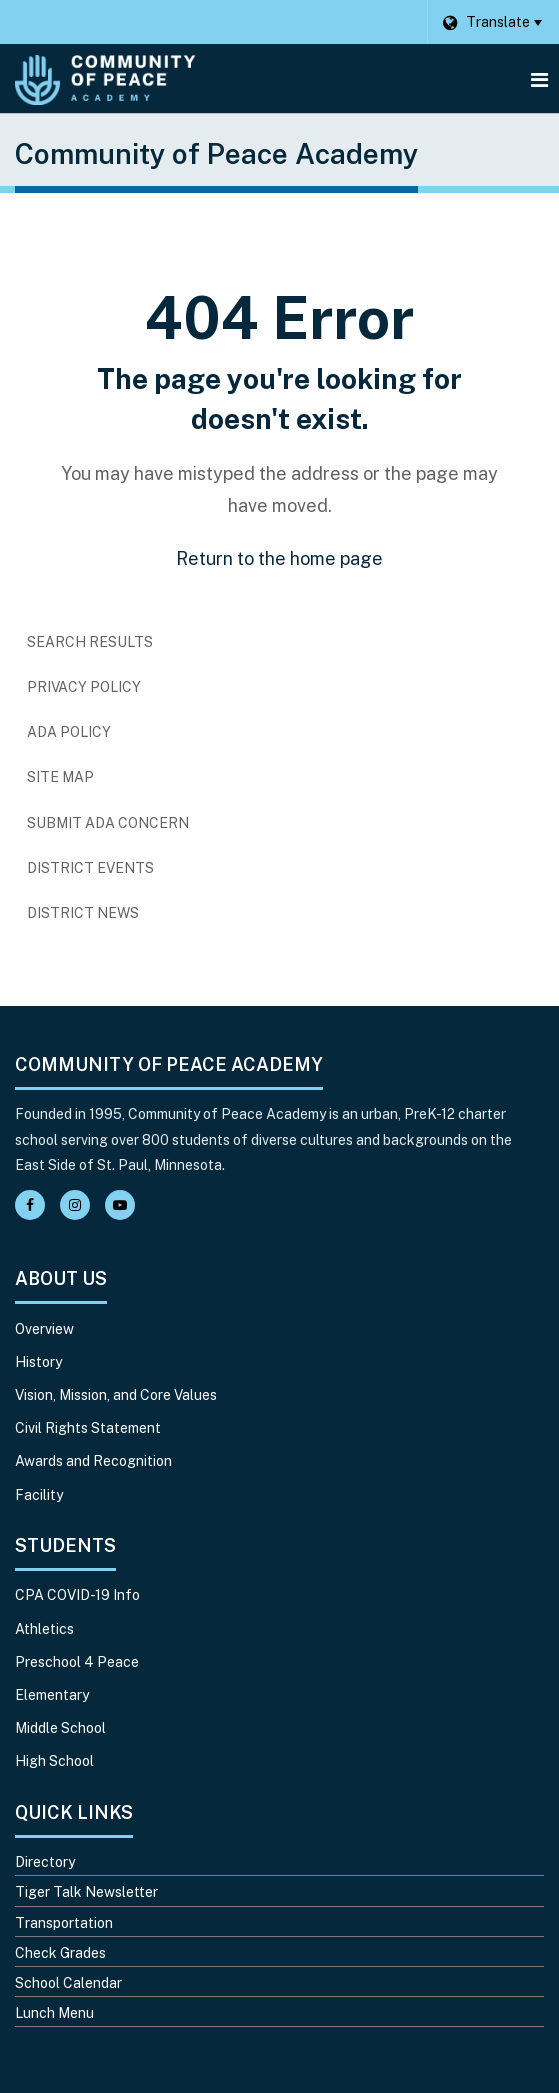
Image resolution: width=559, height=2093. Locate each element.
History (38, 1362)
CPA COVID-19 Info (77, 1595)
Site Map (60, 777)
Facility (39, 1495)
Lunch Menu (54, 2013)
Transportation (64, 1923)
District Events (90, 868)
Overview (44, 1329)
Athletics (44, 1629)
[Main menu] (539, 79)
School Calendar (68, 1983)
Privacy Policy (84, 687)
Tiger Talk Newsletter (86, 1892)
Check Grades (60, 1953)
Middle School (60, 1728)
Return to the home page (279, 558)
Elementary (52, 1695)
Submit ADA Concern (108, 823)
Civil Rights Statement (88, 1428)
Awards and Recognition (93, 1461)
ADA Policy (69, 732)
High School (54, 1761)
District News (83, 913)
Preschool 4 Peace (77, 1662)
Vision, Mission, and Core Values (116, 1395)
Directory (45, 1862)
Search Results (90, 642)
